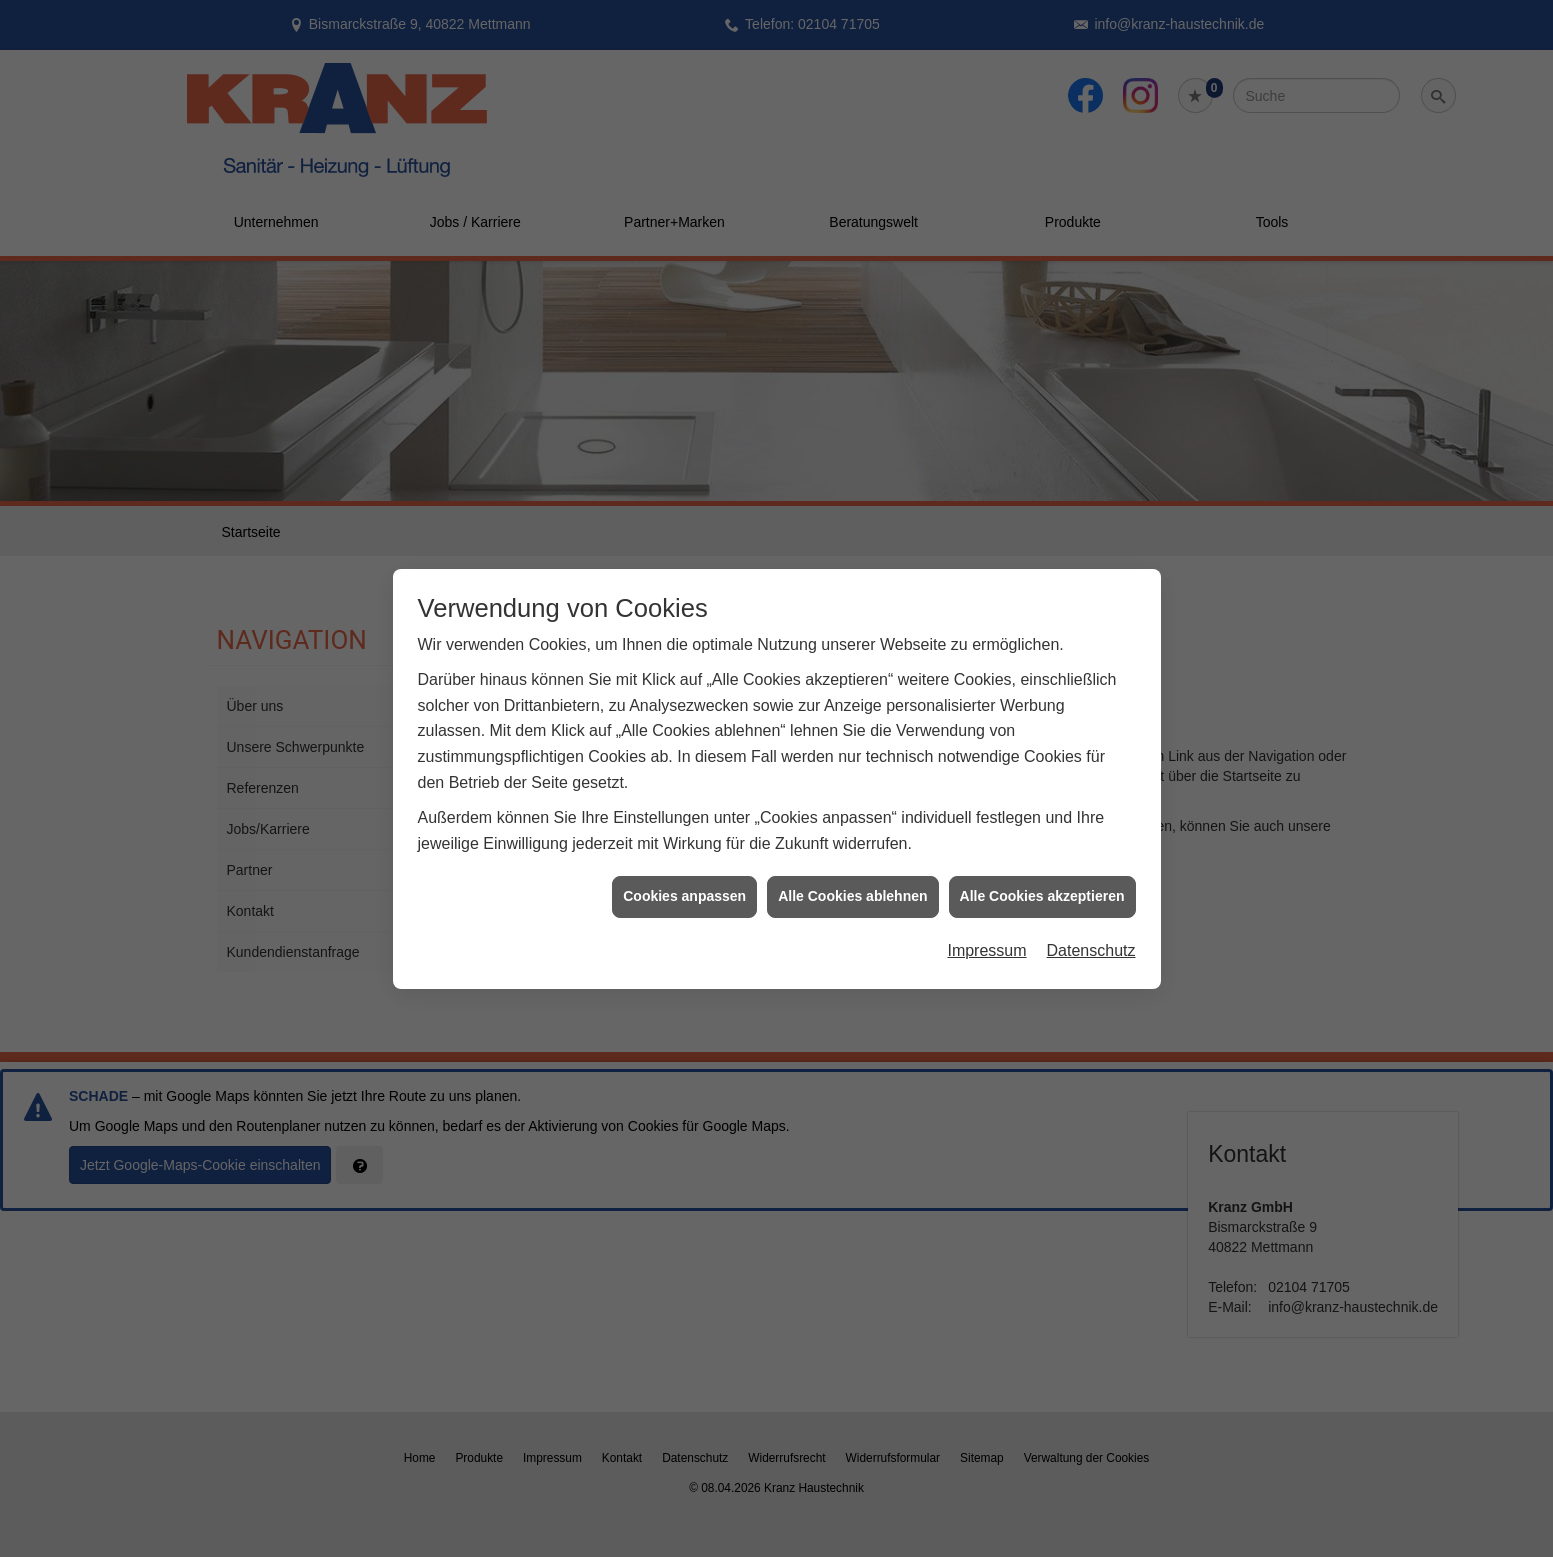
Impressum (986, 934)
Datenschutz (1091, 934)
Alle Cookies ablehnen (852, 880)
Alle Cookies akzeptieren (1042, 880)
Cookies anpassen (684, 880)
